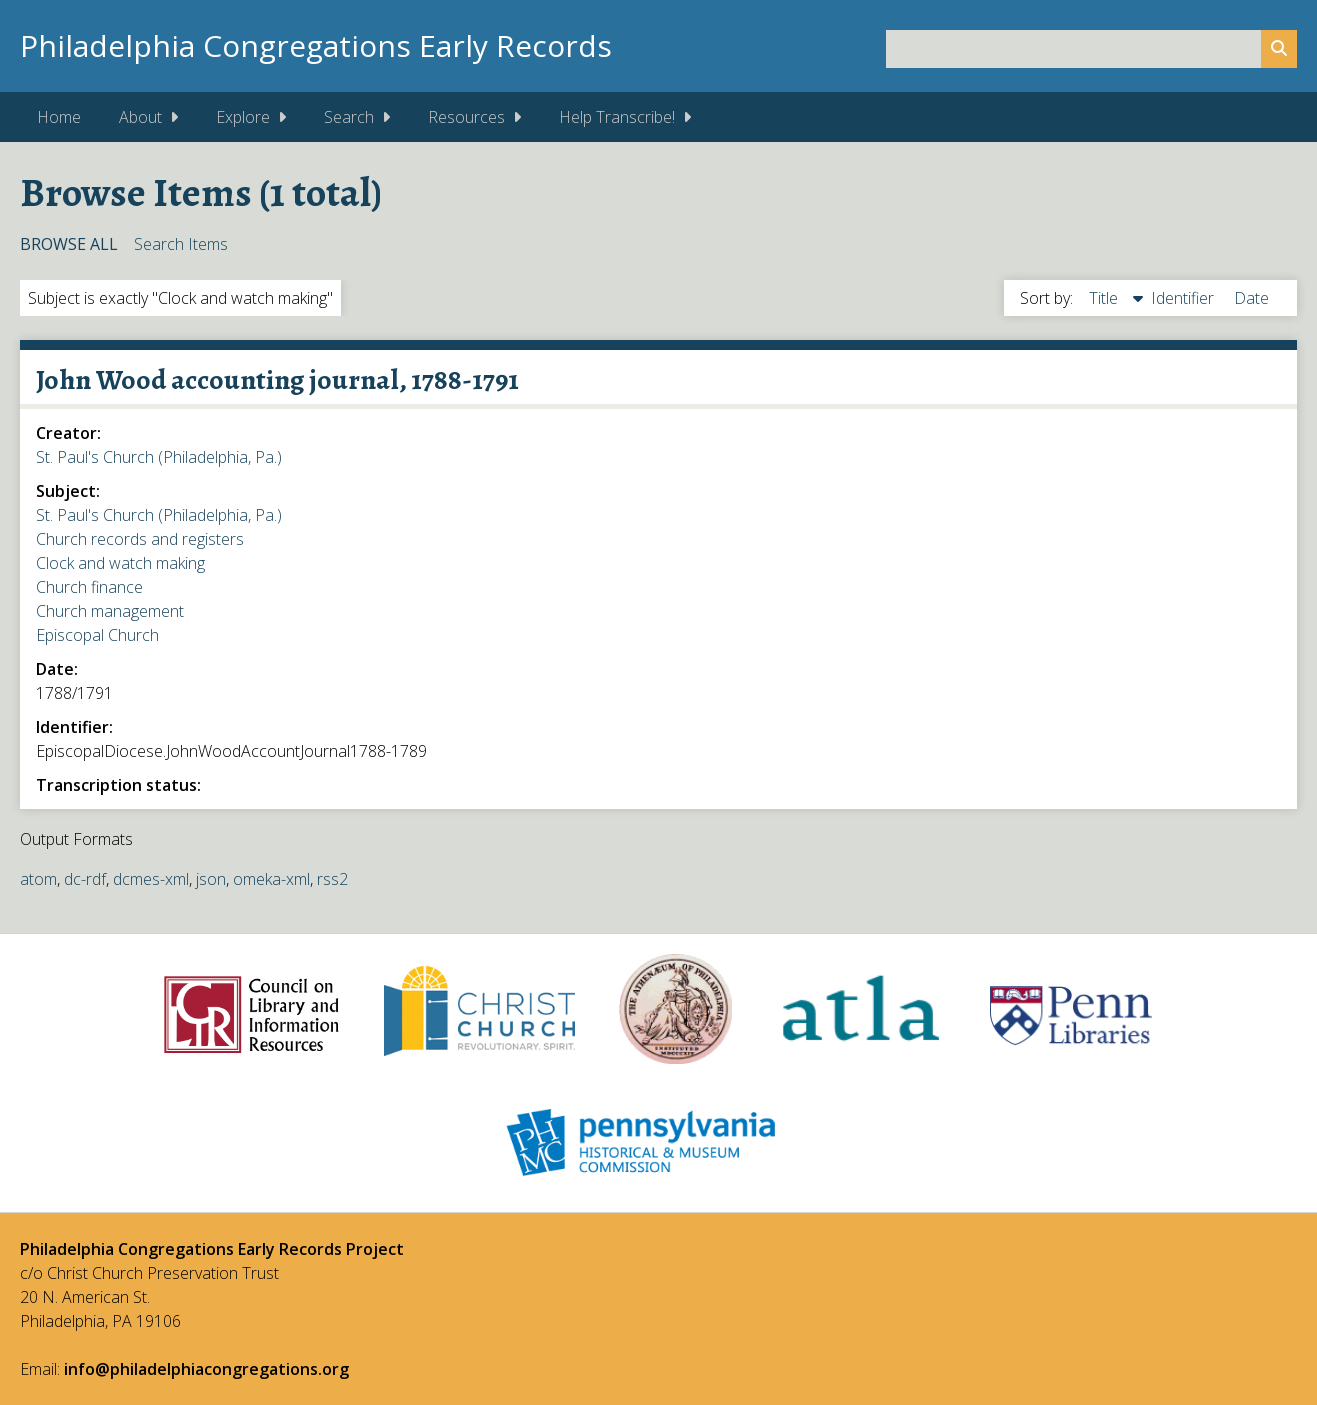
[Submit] (1279, 49)
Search (349, 117)
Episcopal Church (97, 635)
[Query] (1091, 49)
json (211, 879)
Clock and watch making (120, 563)
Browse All (69, 244)
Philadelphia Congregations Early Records (316, 45)
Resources (466, 117)
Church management (110, 611)
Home (59, 117)
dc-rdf (85, 879)
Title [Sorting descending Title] (1105, 298)
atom (38, 879)
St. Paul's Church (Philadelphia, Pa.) (159, 457)
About (140, 117)
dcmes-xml (151, 879)
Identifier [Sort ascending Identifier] (1184, 298)
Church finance (89, 587)
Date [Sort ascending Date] (1251, 298)
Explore (243, 117)
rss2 (332, 879)
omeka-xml (271, 879)
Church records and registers (140, 539)
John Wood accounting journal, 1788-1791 (277, 380)
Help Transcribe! (617, 117)
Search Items (181, 244)
